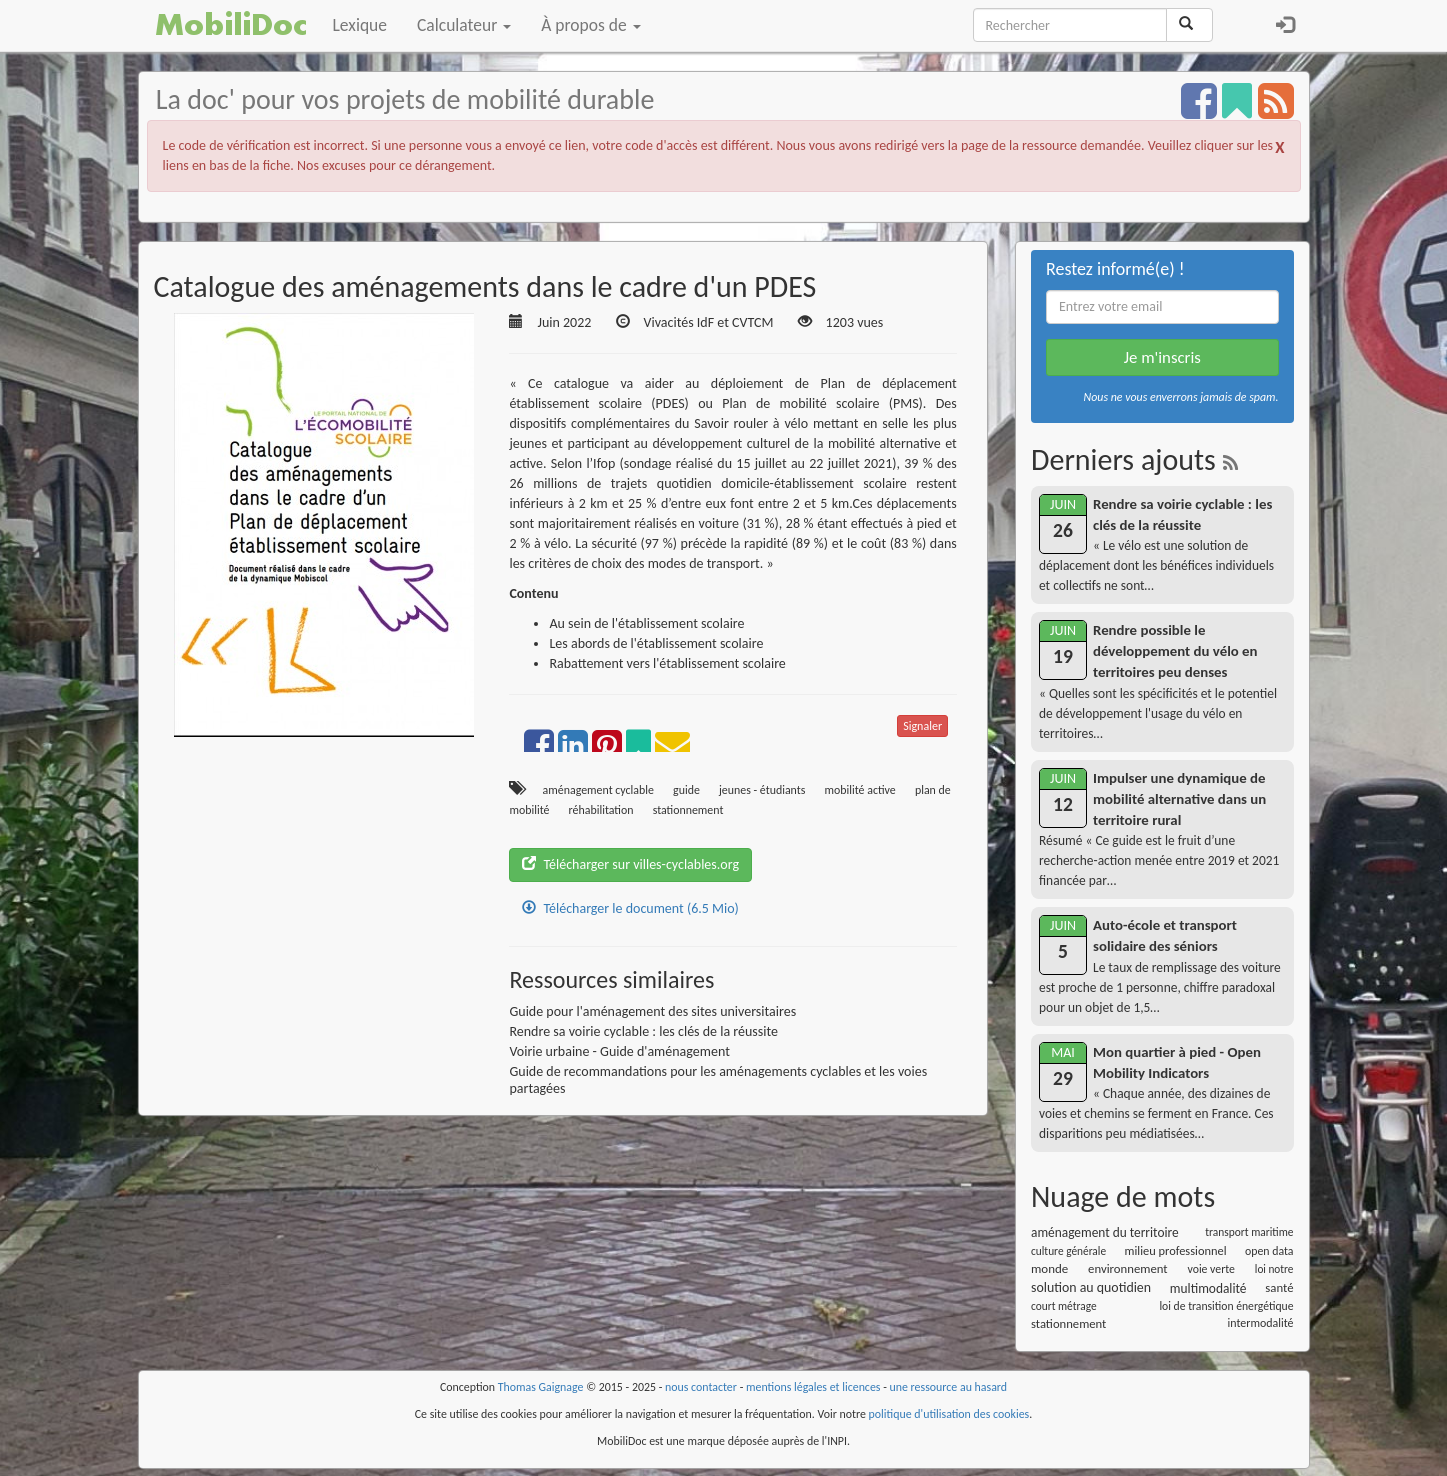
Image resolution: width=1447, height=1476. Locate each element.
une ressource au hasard (949, 1387)
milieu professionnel (1176, 1250)
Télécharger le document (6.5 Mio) (630, 908)
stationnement (688, 810)
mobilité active (860, 790)
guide (686, 790)
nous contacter (701, 1387)
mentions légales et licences (813, 1387)
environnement (1128, 1268)
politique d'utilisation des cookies (949, 1414)
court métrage (1064, 1306)
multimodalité (1208, 1288)
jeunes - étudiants (762, 790)
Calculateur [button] (464, 25)
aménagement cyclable (598, 790)
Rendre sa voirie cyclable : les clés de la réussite (643, 1031)
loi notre (1274, 1269)
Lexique (360, 25)
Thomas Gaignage (541, 1387)
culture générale (1068, 1251)
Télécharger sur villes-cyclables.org (630, 864)
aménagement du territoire (1105, 1232)
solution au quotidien (1091, 1287)
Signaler (922, 726)
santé (1279, 1287)
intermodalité (1261, 1323)
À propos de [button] (590, 25)
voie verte (1211, 1269)
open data (1269, 1251)
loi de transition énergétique (1226, 1306)
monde (1049, 1268)
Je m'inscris (1162, 357)
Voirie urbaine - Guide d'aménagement (619, 1051)
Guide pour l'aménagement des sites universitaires (652, 1011)
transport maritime (1249, 1232)
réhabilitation (601, 810)
